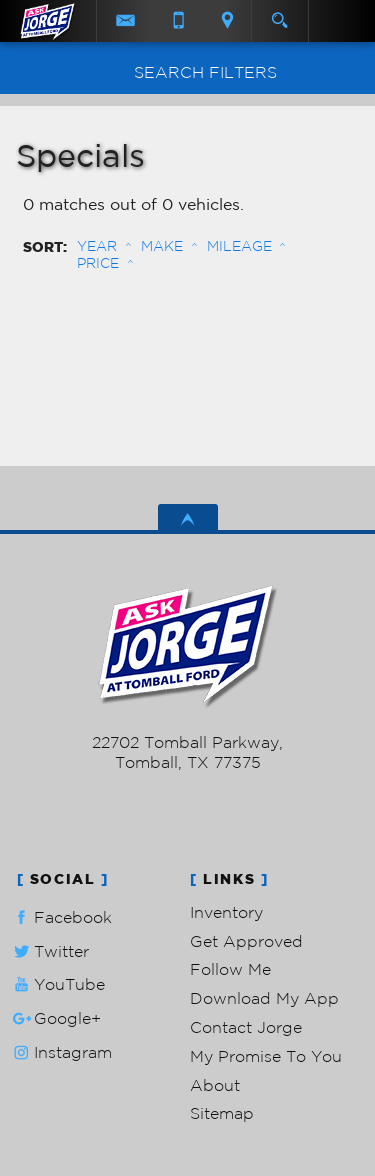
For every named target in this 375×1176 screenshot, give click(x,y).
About (215, 1085)
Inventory (226, 912)
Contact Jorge (246, 1027)
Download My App (264, 998)
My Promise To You (266, 1056)
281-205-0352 (187, 723)
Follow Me (230, 969)
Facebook (60, 917)
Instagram (60, 1052)
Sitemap (222, 1113)
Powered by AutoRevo (187, 812)
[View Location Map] (228, 21)
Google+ (55, 1018)
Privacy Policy (187, 852)
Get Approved (246, 941)
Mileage (239, 246)
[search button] (279, 14)
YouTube (57, 984)
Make (162, 246)
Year (97, 246)
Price (98, 263)
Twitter (49, 951)
